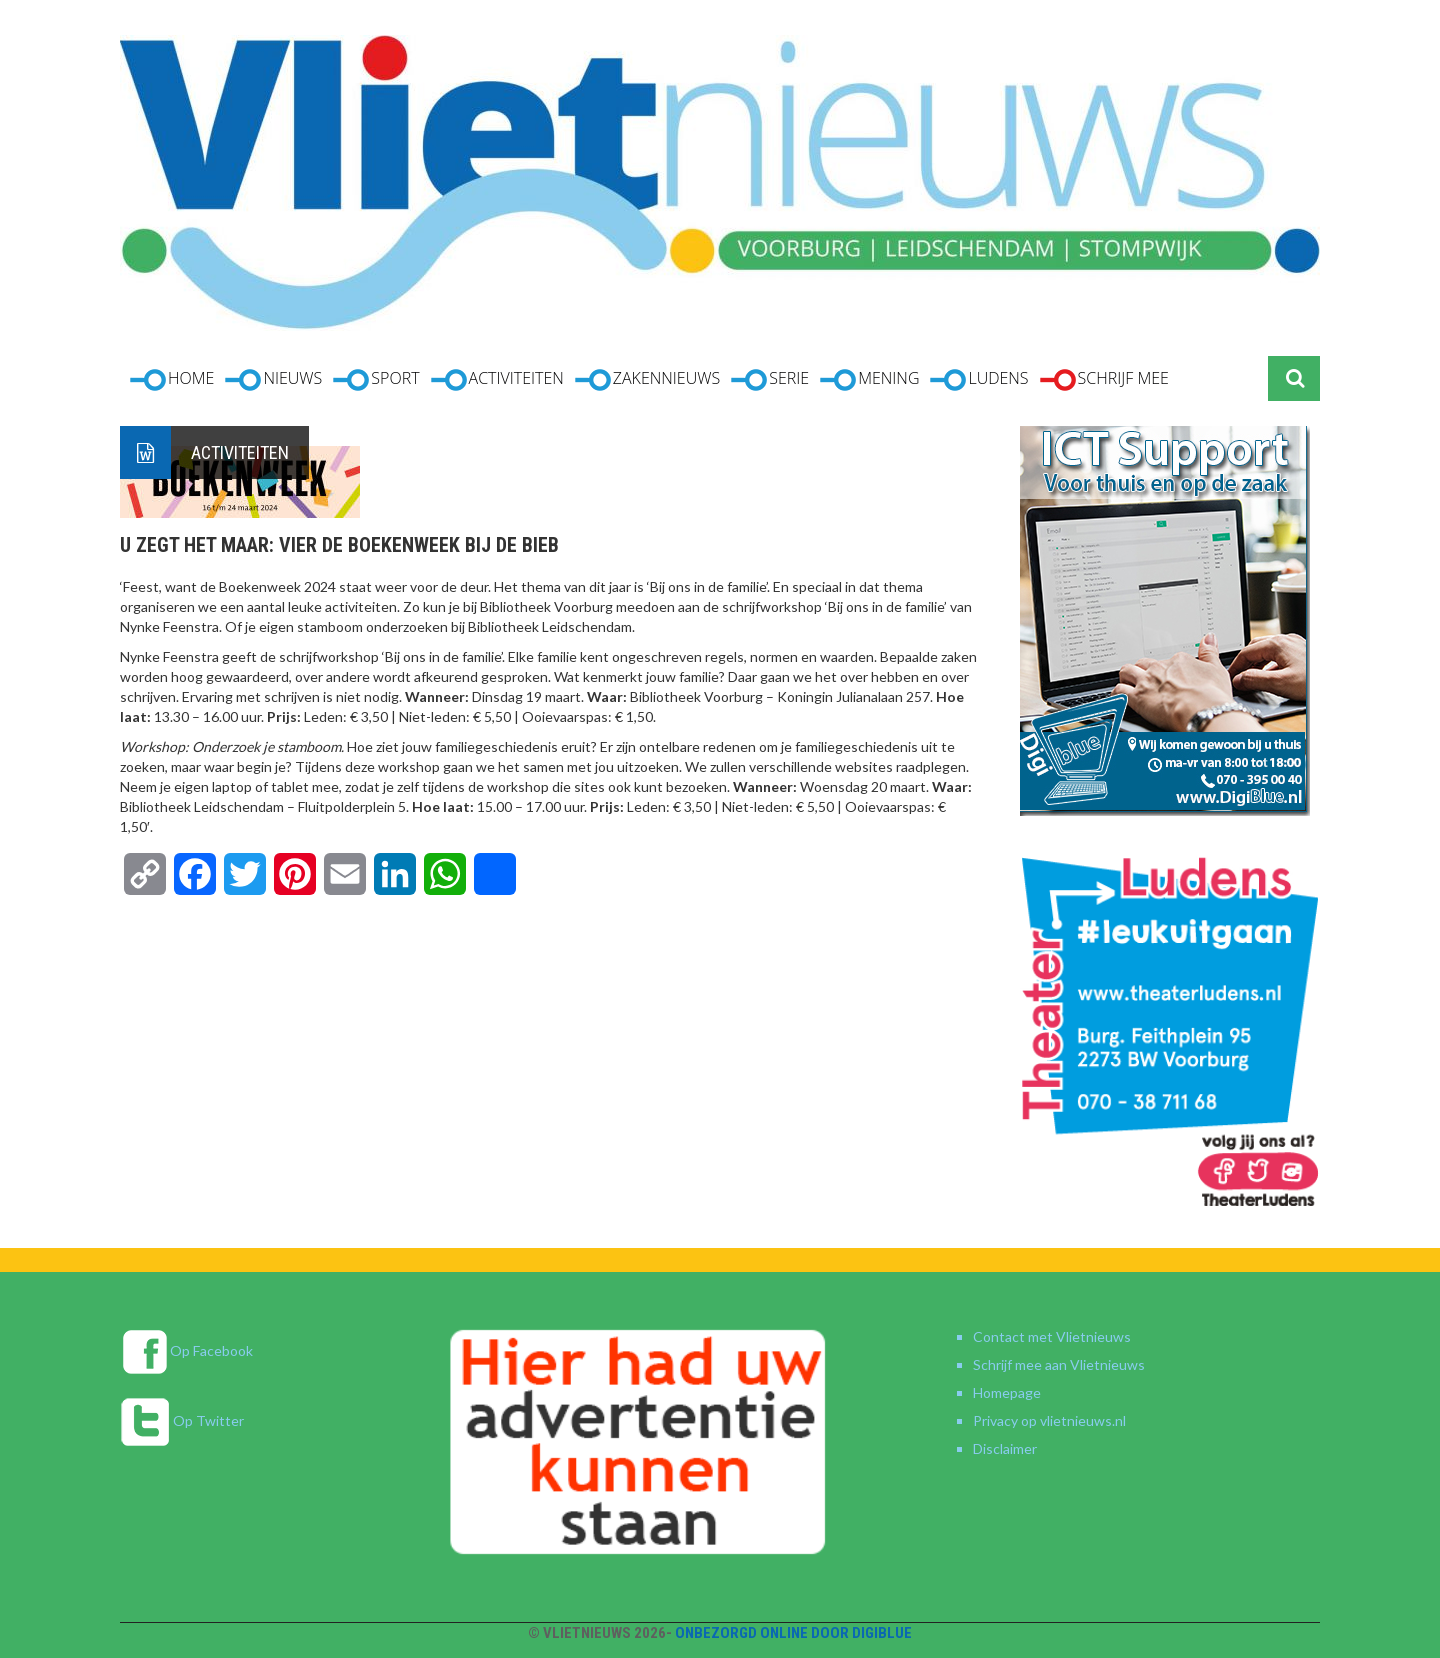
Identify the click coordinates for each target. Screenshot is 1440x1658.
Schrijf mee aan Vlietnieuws (1059, 1364)
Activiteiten (240, 452)
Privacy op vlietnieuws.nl (1049, 1420)
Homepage (1007, 1392)
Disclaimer (1005, 1448)
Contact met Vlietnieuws (1052, 1336)
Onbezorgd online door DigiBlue (793, 1633)
